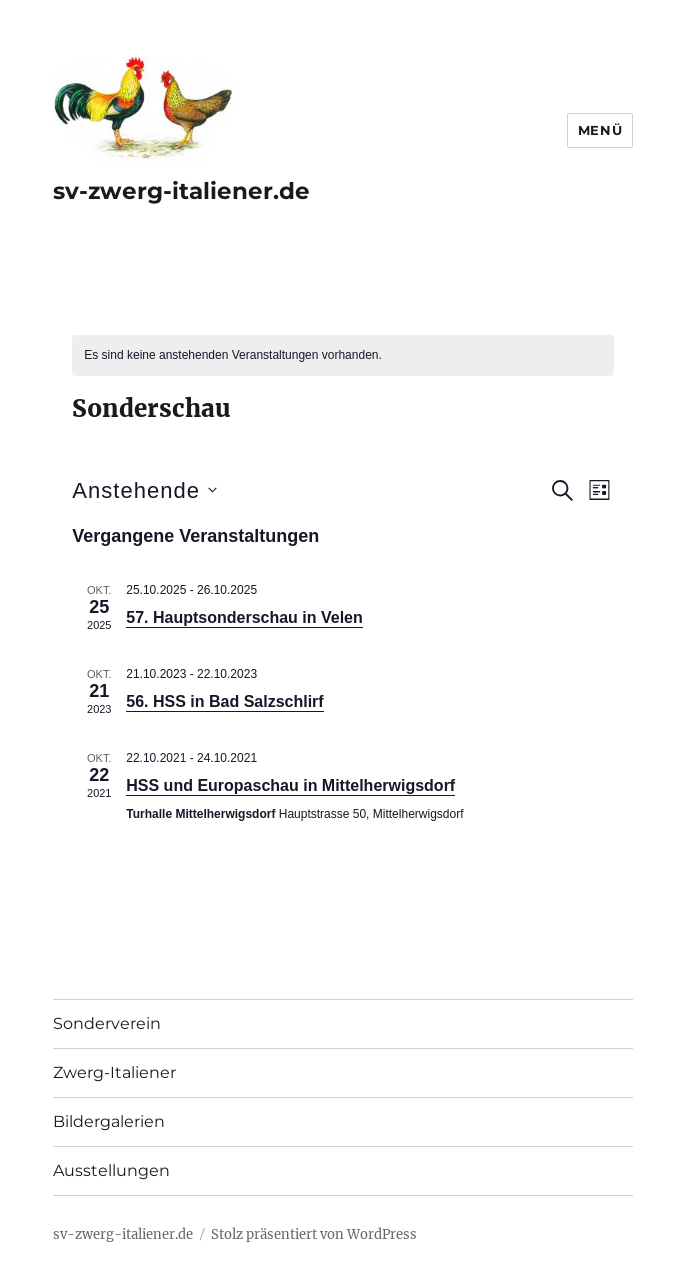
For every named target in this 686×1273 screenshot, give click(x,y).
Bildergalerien (109, 1121)
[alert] (342, 355)
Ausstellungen (111, 1170)
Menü (600, 130)
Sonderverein (107, 1023)
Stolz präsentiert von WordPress (314, 1234)
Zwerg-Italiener (114, 1072)
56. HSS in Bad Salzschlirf (224, 701)
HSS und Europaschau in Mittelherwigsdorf (290, 785)
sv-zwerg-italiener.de (181, 191)
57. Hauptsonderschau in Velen (244, 617)
